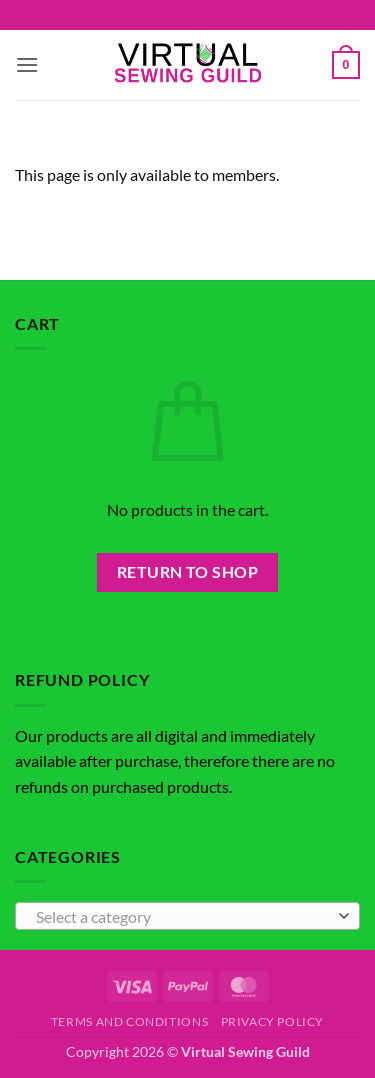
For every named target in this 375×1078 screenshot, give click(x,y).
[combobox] (187, 916)
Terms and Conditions (129, 1021)
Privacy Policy (273, 1021)
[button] (27, 64)
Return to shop (188, 572)
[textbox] (182, 917)
